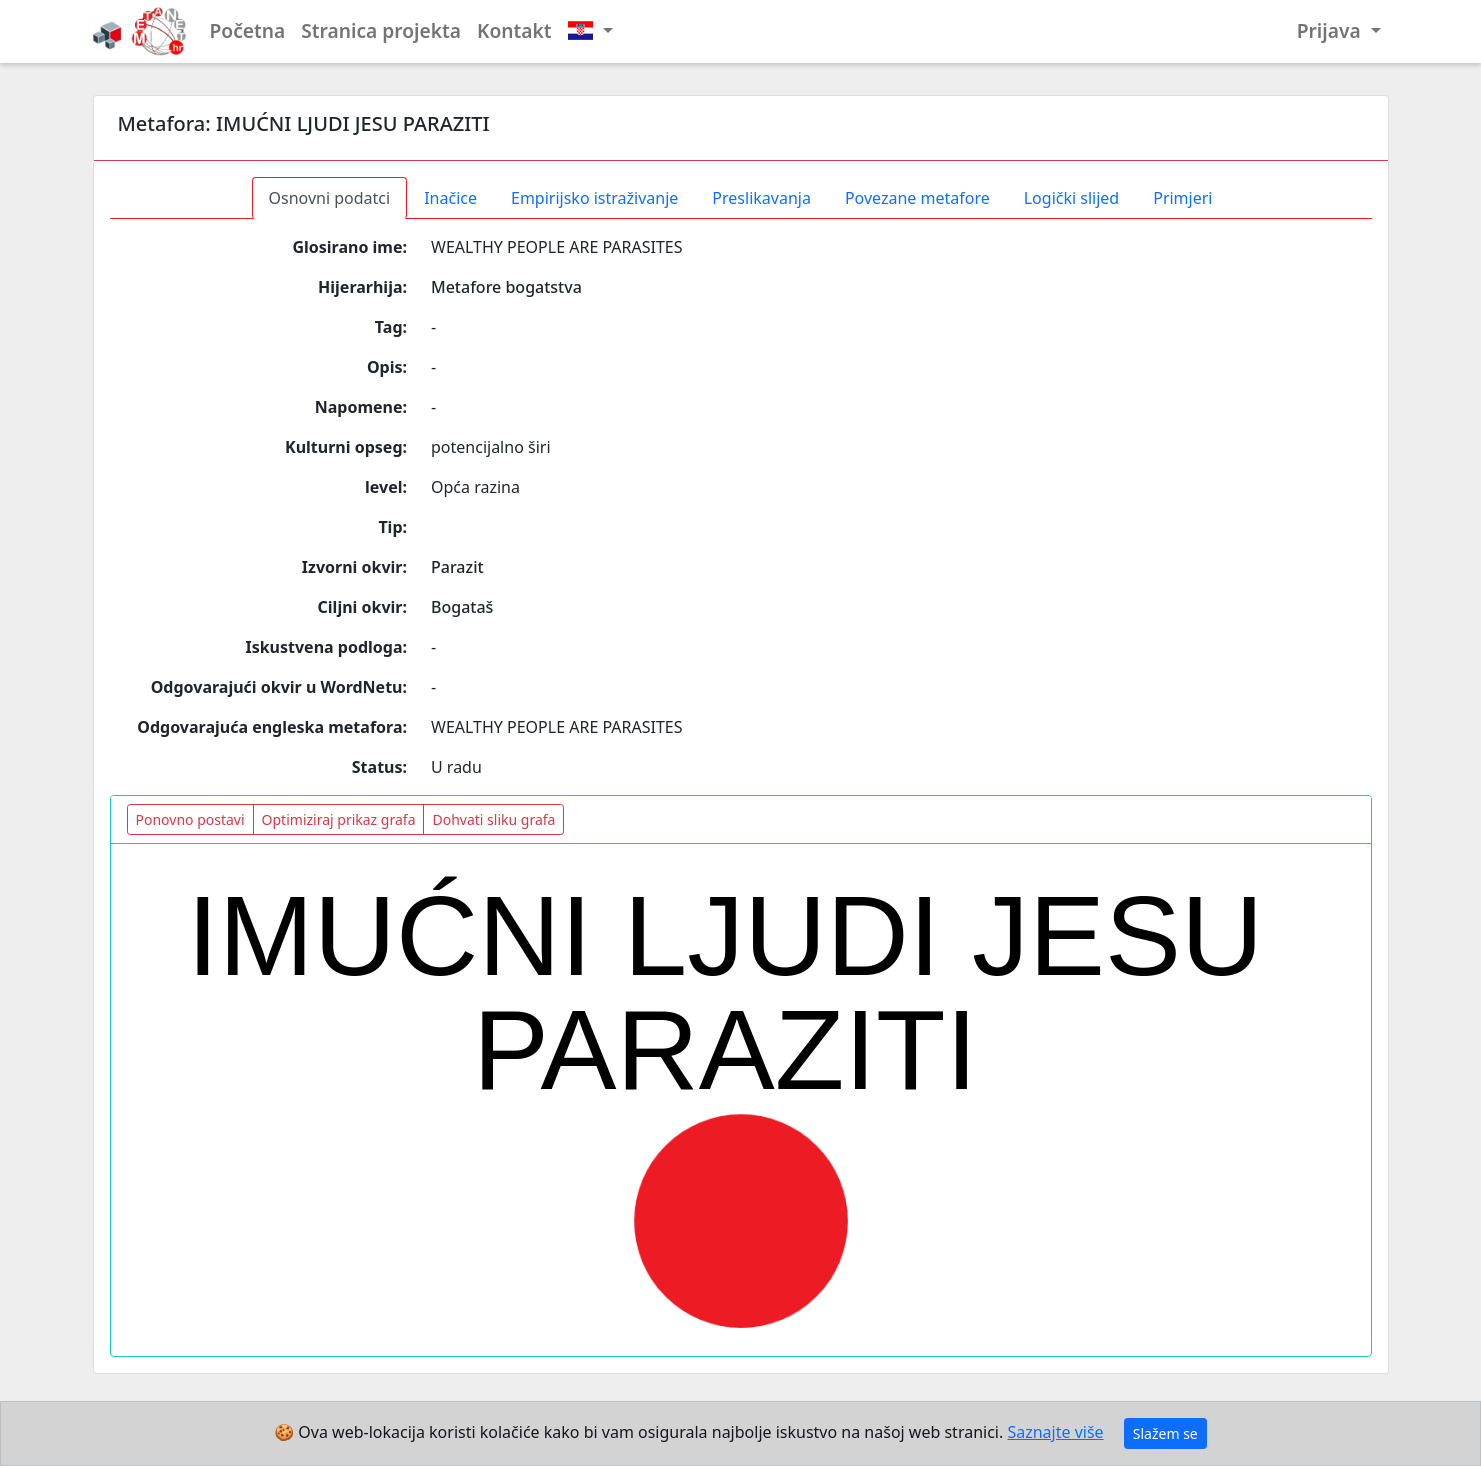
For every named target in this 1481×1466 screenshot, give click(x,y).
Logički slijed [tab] (1071, 198)
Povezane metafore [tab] (917, 198)
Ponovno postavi (190, 819)
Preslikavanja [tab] (761, 198)
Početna (248, 30)
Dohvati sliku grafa (493, 819)
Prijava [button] (1331, 30)
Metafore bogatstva (506, 287)
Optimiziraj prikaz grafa (339, 819)
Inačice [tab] (450, 198)
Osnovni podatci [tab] (330, 198)
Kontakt (514, 30)
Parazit (457, 567)
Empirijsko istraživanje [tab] (594, 198)
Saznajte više (1055, 1432)
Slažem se (1165, 1433)
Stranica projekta (381, 30)
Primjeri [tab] (1182, 198)
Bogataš (462, 607)
